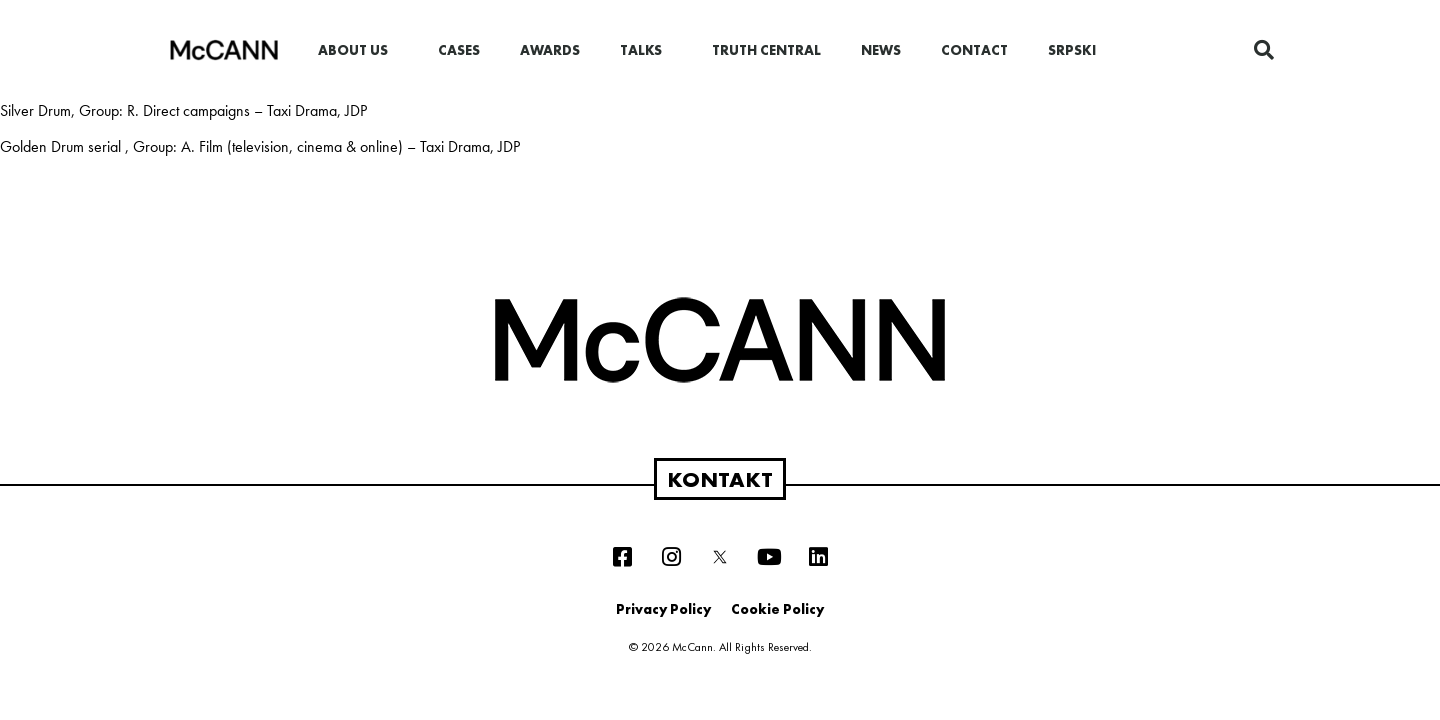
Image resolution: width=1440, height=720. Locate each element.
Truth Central (766, 50)
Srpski (1072, 50)
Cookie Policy (777, 609)
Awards (550, 50)
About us (358, 50)
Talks (646, 50)
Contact (974, 50)
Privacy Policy (663, 609)
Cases (459, 50)
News (881, 50)
